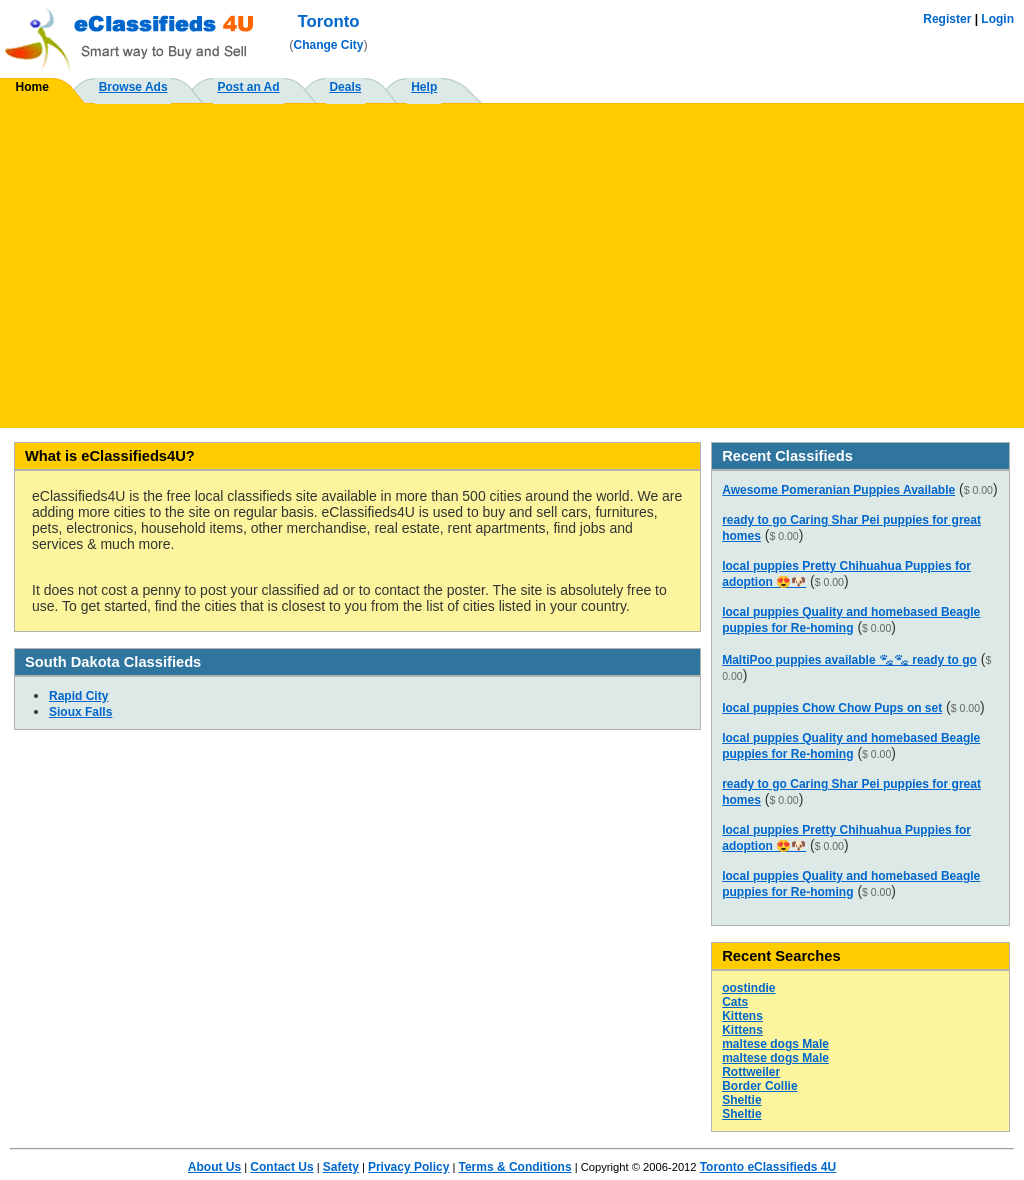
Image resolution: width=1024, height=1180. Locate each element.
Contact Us (281, 1167)
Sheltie (741, 1100)
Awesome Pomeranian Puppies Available (838, 490)
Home (32, 87)
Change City (329, 45)
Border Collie (759, 1086)
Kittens (742, 1016)
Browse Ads (133, 87)
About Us (214, 1167)
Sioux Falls (80, 712)
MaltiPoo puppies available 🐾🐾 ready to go (849, 660)
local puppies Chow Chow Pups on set (832, 708)
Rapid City (78, 696)
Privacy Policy (408, 1167)
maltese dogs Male (775, 1044)
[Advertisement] (512, 258)
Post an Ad (248, 87)
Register (947, 19)
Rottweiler (751, 1072)
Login (997, 19)
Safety (341, 1167)
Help (424, 87)
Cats (735, 1002)
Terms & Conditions (514, 1167)
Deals (345, 87)
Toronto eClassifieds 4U (768, 1167)
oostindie (748, 988)
